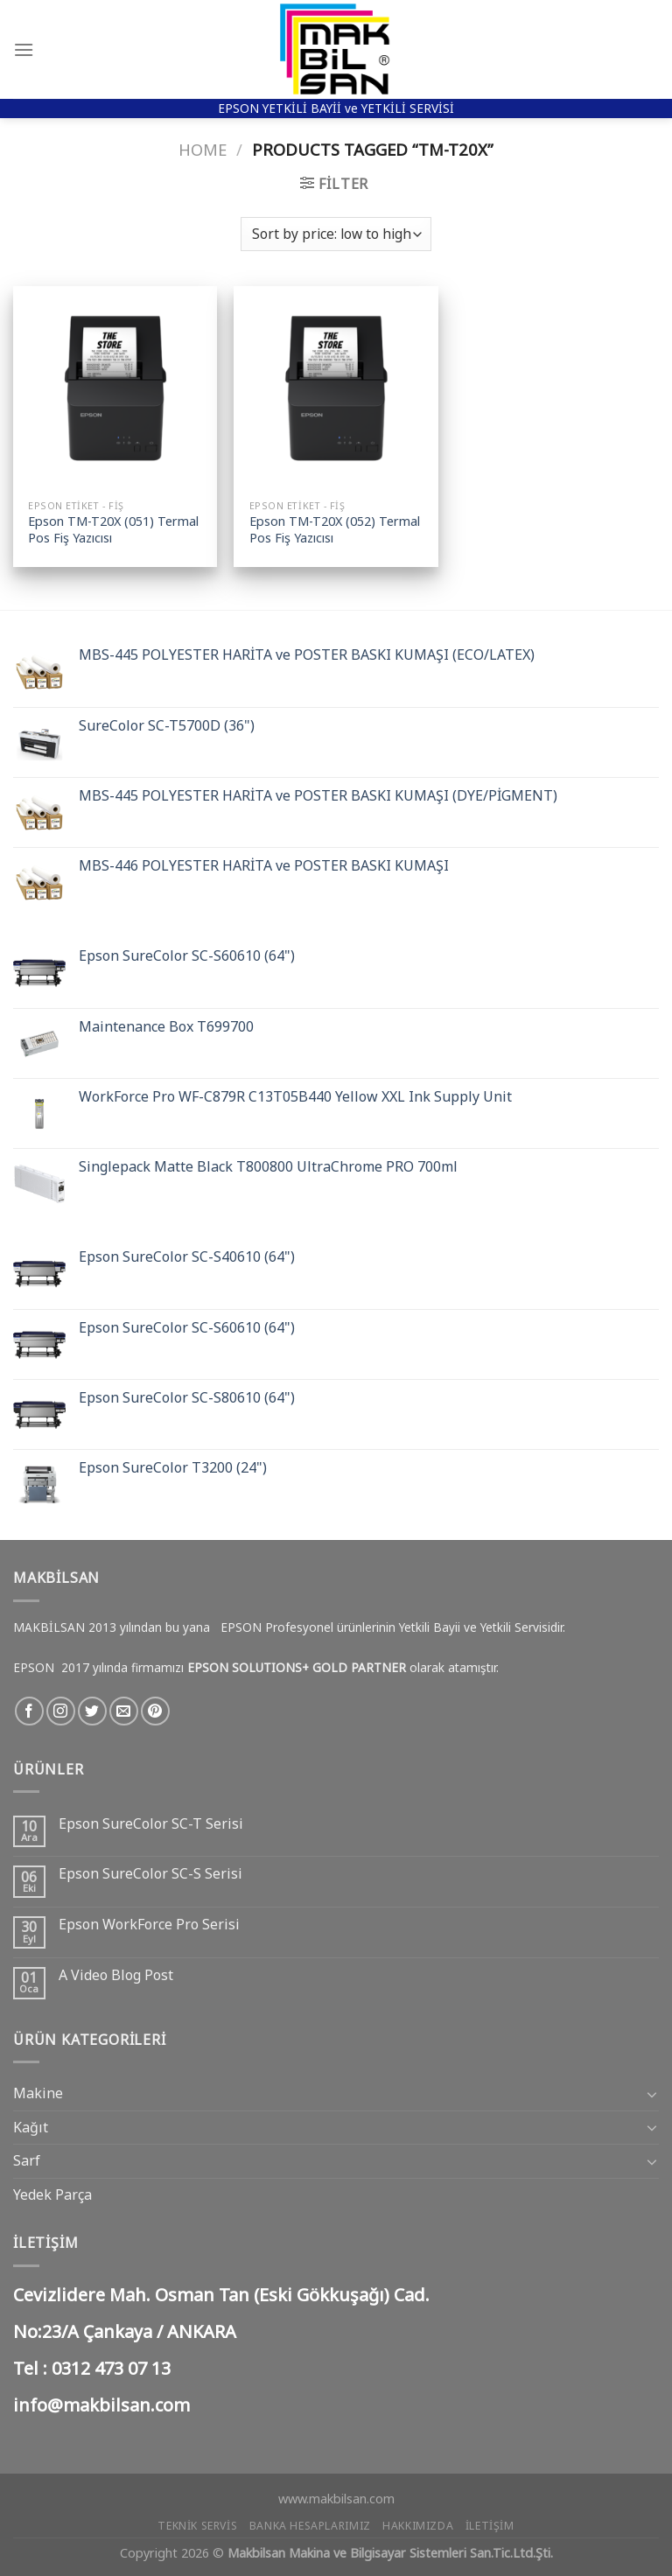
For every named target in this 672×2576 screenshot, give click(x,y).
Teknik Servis (197, 2525)
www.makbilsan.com (336, 2498)
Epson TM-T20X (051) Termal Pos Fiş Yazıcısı (113, 530)
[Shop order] (335, 234)
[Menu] (23, 49)
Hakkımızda (417, 2525)
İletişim (490, 2525)
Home (202, 149)
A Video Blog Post (116, 1975)
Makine (38, 2093)
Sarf (26, 2160)
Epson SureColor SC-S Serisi (150, 1874)
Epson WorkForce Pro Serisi (149, 1924)
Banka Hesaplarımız (310, 2525)
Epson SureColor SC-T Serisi (151, 1824)
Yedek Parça (52, 2194)
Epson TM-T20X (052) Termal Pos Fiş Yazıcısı (334, 530)
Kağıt (30, 2127)
